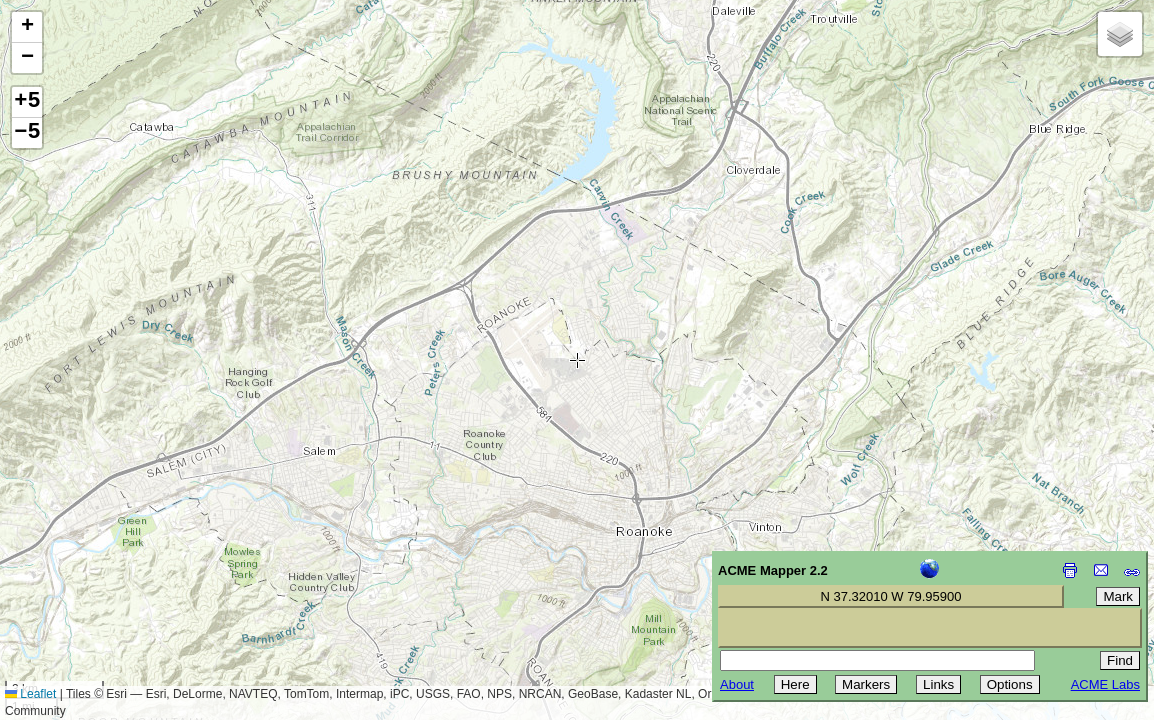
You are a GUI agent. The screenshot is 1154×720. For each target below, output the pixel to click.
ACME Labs (1105, 684)
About (737, 684)
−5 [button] (27, 133)
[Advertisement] (106, 578)
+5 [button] (27, 102)
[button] (27, 27)
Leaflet (30, 694)
